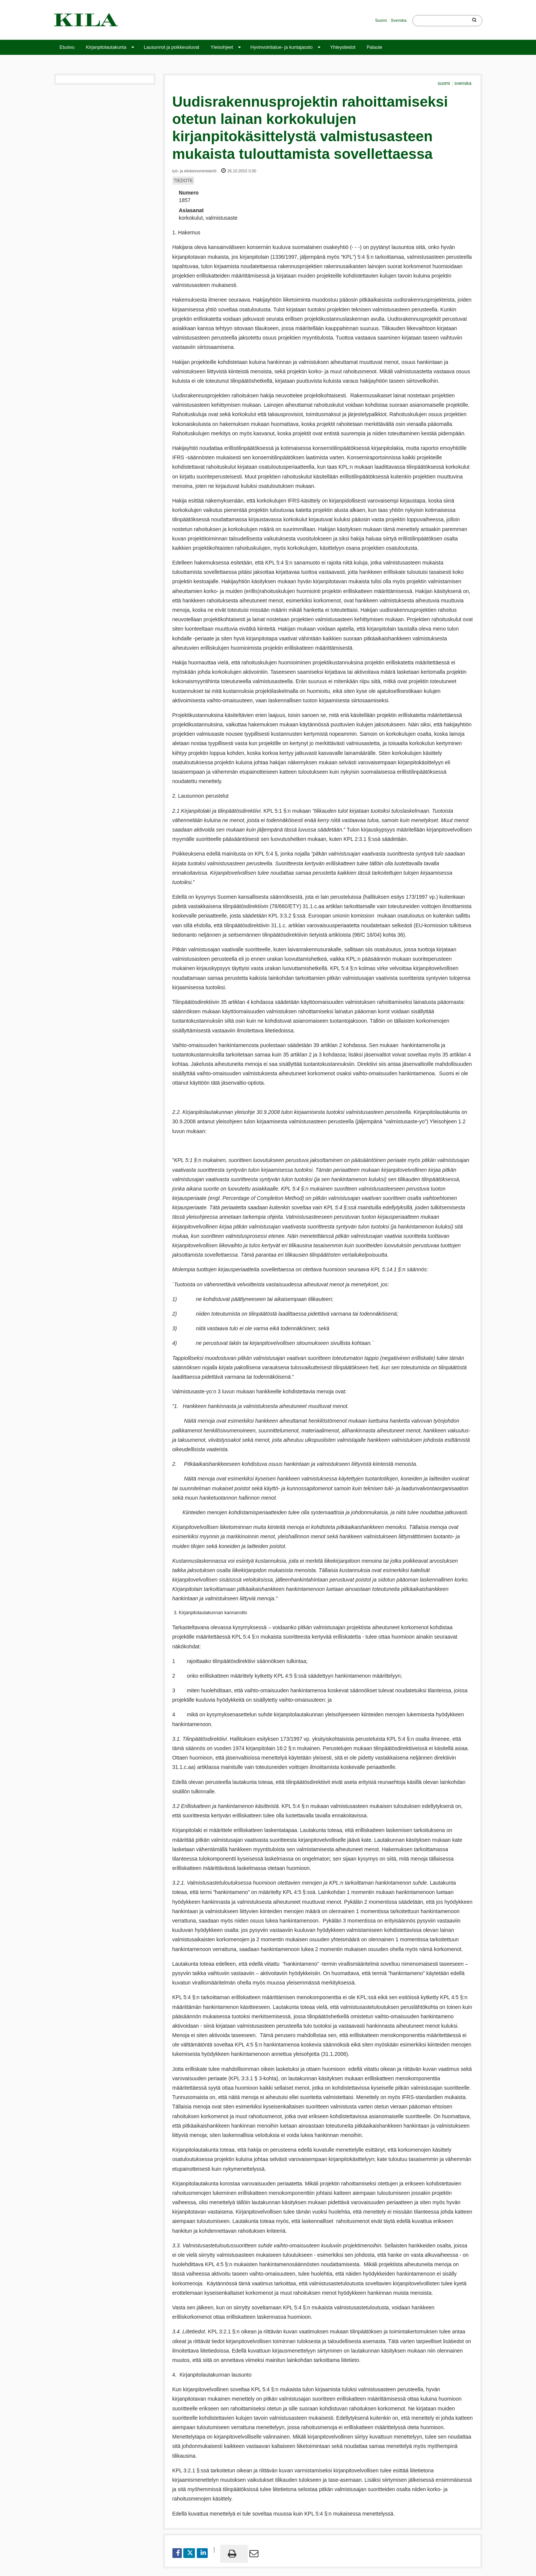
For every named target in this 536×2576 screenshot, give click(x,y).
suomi (444, 83)
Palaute (374, 47)
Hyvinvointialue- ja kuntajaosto (282, 47)
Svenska (398, 20)
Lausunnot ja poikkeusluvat (171, 47)
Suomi (381, 20)
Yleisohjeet (221, 47)
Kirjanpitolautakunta (106, 47)
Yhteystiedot (342, 47)
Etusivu (67, 47)
